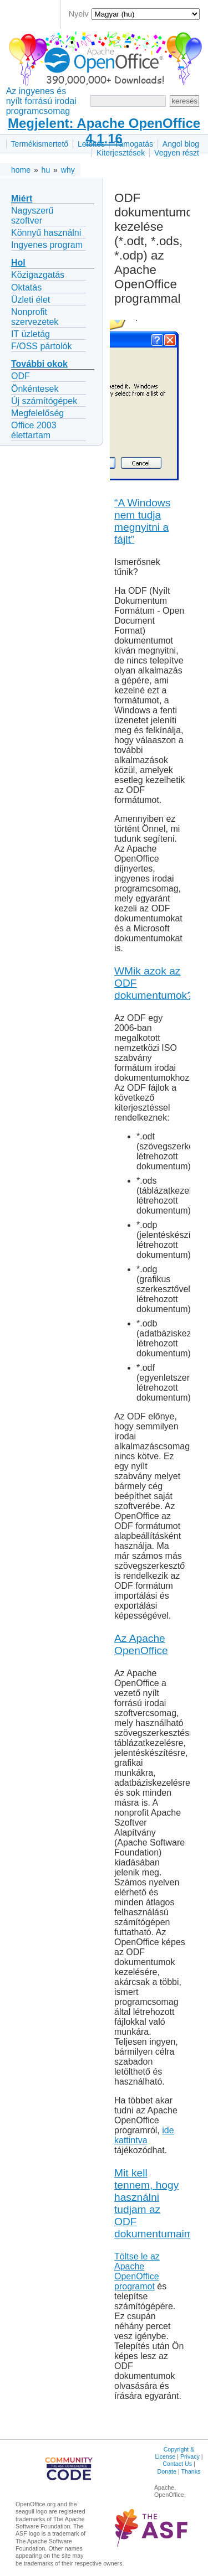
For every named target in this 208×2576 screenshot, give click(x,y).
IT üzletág (30, 334)
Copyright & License (174, 2453)
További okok (39, 364)
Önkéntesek (34, 388)
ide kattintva (144, 2135)
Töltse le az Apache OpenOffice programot (137, 2271)
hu (46, 169)
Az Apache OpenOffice (141, 1644)
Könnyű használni (46, 232)
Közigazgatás (37, 274)
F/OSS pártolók (41, 346)
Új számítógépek (44, 401)
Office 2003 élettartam (34, 430)
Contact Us (177, 2463)
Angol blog (181, 143)
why (68, 169)
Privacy (190, 2456)
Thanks (190, 2471)
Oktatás (26, 287)
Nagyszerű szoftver (32, 215)
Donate (167, 2471)
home (21, 169)
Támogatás (133, 143)
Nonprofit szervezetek (34, 316)
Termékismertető (39, 143)
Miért (21, 198)
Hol (18, 262)
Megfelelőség (37, 413)
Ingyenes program (47, 245)
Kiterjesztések (121, 152)
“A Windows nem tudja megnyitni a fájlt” (142, 521)
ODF (20, 376)
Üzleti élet (30, 299)
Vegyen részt (176, 152)
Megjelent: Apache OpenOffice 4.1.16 (104, 131)
